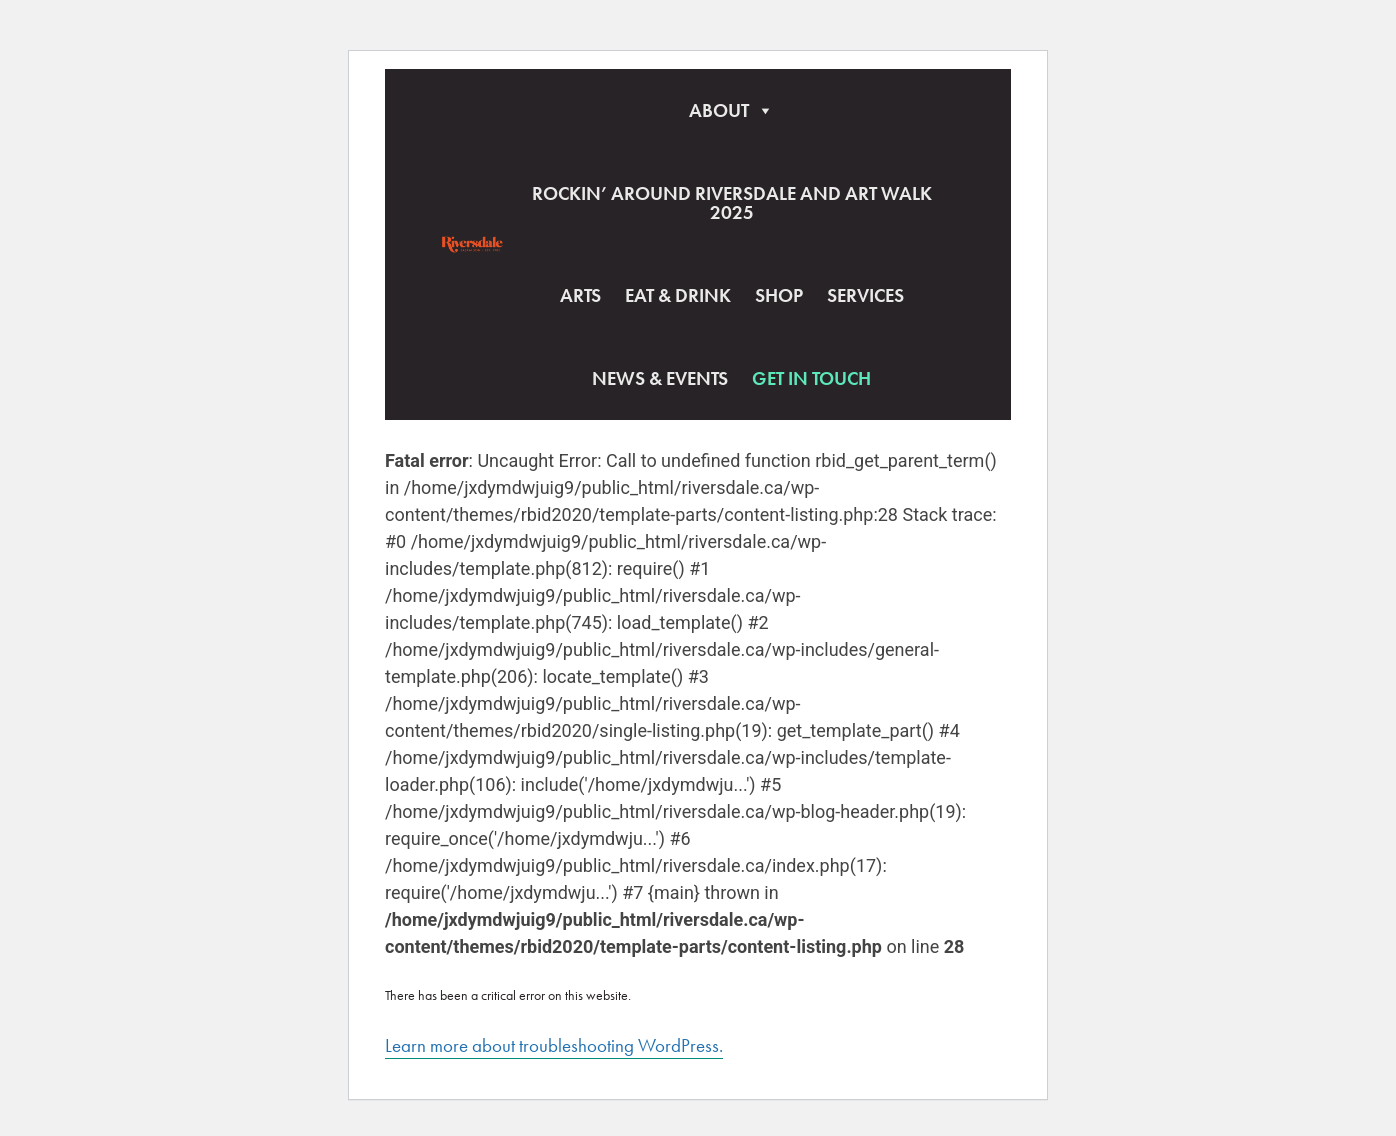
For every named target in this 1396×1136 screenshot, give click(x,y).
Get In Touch (811, 378)
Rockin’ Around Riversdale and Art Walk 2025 (732, 203)
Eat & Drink (678, 295)
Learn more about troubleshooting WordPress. (554, 1045)
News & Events (660, 378)
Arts (580, 295)
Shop (779, 295)
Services (865, 295)
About (731, 110)
